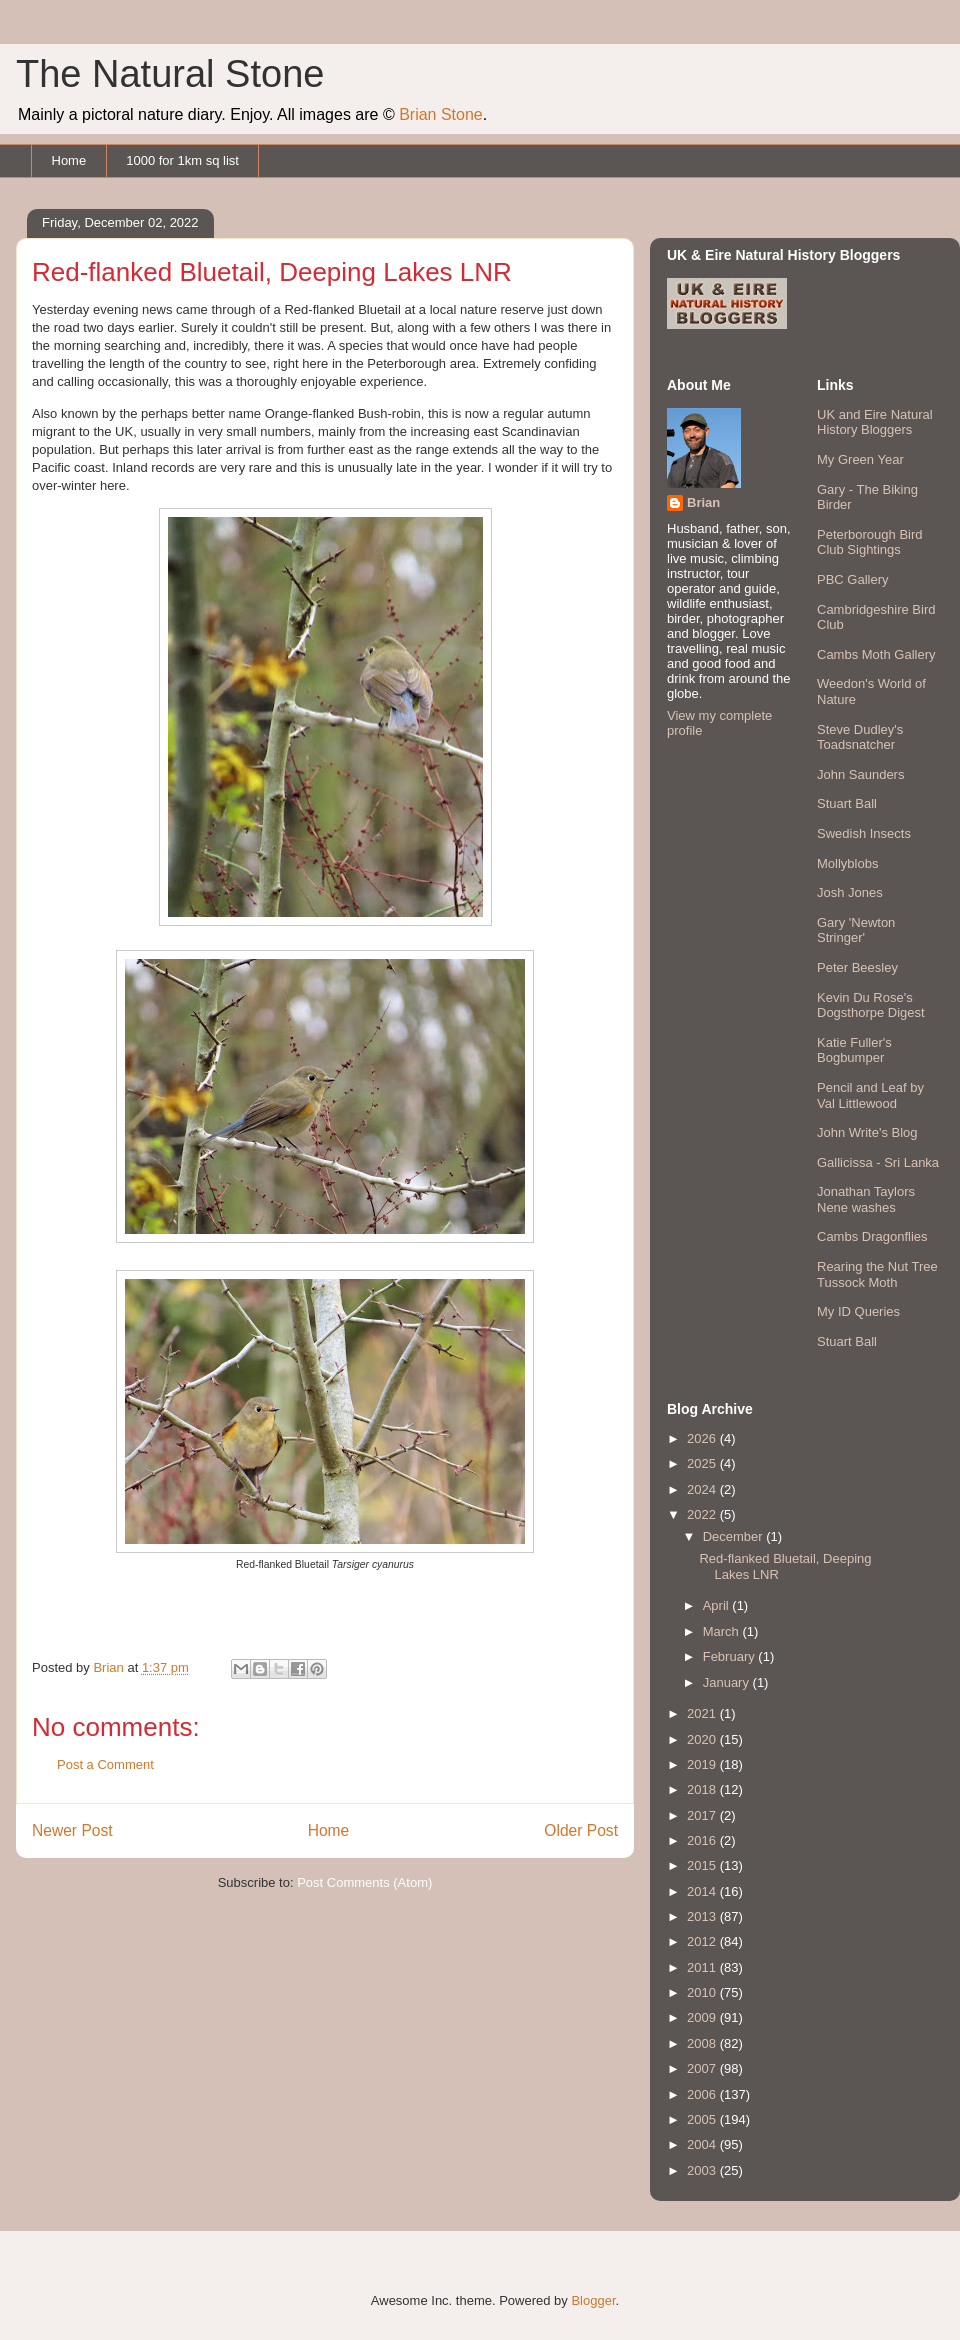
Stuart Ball (847, 803)
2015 (703, 1865)
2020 (703, 1739)
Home (69, 160)
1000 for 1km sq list (182, 160)
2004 (703, 2144)
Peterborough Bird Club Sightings (870, 542)
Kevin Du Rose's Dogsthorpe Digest (871, 1005)
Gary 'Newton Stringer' (856, 930)
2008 (703, 2043)
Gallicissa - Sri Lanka (878, 1162)
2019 (703, 1764)
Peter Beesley (857, 967)
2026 (703, 1438)
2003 (703, 2170)
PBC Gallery (853, 579)
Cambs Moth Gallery (876, 654)
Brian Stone (441, 114)
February (731, 1656)
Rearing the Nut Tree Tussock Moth (877, 1274)
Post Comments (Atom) (364, 1882)
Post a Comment (105, 1764)
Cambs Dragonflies (872, 1236)
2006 (703, 2094)
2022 (703, 1514)
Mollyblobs (847, 863)
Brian (703, 502)
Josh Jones (850, 892)
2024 (703, 1489)
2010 (703, 1992)
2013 (703, 1916)
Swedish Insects (864, 833)
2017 (703, 1815)
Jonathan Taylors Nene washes (866, 1199)
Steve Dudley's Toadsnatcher (860, 737)
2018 (703, 1789)
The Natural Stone (170, 74)
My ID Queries (858, 1311)
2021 (703, 1713)
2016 (703, 1840)
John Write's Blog (867, 1132)
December (735, 1536)
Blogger (593, 2300)
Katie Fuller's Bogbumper (854, 1050)
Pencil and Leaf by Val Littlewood (870, 1095)
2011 (703, 1967)
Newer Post (72, 1830)
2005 (703, 2119)
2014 (703, 1891)
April (718, 1605)
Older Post (581, 1830)
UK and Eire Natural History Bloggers (875, 422)
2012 (703, 1941)
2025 (703, 1463)
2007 (703, 2068)
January (728, 1682)
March (723, 1631)
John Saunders (860, 774)
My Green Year (860, 459)
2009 (703, 2017)
